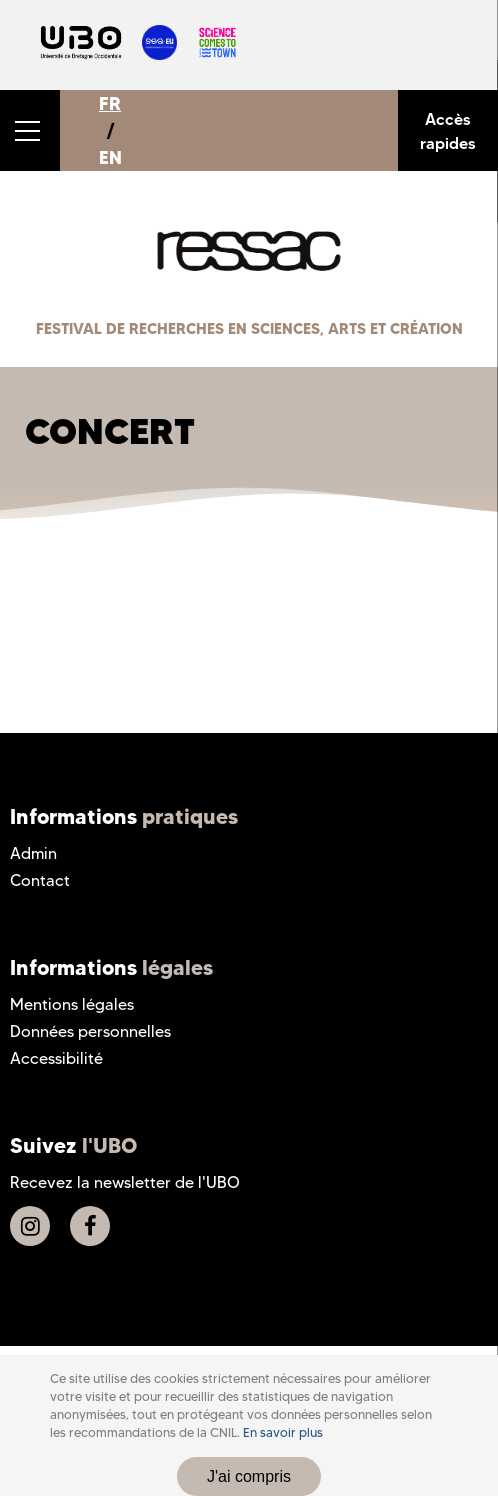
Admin (33, 853)
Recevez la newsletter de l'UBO (125, 1182)
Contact (40, 880)
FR (110, 103)
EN (110, 157)
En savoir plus (283, 1432)
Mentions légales (72, 1004)
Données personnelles (90, 1031)
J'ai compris (249, 1476)
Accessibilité (56, 1058)
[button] (30, 130)
